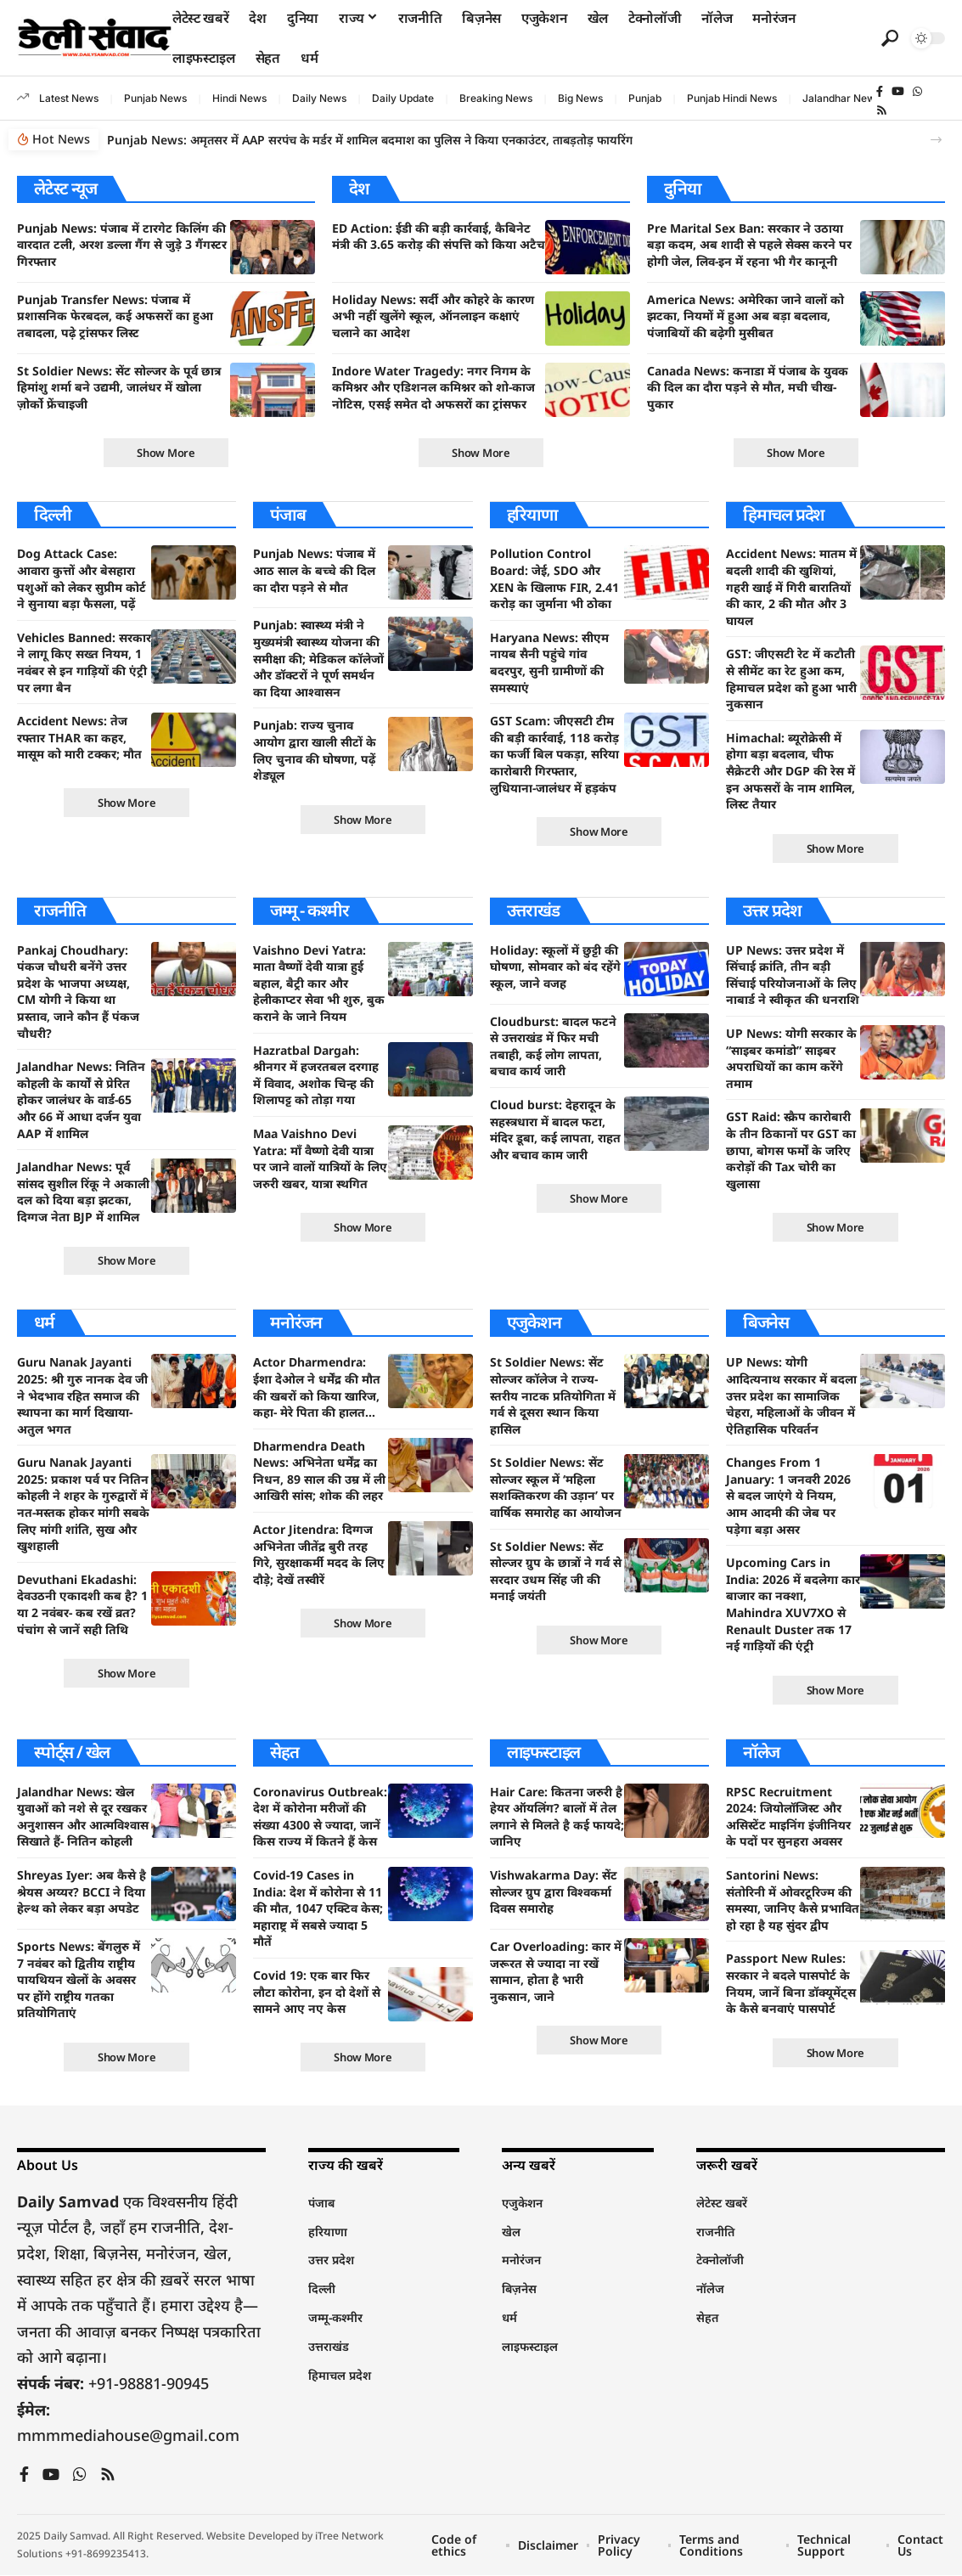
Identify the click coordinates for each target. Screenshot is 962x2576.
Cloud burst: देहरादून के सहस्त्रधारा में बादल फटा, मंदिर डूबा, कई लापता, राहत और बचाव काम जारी (555, 1129)
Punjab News (155, 98)
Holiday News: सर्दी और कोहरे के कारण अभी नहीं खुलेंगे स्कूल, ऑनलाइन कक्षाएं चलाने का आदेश (433, 316)
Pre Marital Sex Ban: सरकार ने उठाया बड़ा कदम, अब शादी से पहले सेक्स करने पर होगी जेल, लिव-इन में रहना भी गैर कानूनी (749, 244)
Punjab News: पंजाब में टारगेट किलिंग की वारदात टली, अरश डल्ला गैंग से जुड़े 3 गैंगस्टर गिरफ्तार (122, 244)
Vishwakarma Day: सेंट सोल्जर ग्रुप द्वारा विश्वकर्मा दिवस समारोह (553, 1892)
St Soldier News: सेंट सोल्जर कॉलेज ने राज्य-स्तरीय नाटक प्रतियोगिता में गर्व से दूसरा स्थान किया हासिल (553, 1396)
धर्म (44, 1322)
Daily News (319, 98)
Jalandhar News (841, 98)
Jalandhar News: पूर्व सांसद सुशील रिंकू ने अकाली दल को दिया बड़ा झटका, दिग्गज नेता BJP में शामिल (83, 1192)
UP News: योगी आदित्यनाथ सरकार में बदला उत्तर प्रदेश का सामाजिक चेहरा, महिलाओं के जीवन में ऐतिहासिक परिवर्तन (791, 1396)
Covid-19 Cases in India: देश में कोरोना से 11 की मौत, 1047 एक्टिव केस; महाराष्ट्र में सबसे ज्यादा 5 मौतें (318, 1909)
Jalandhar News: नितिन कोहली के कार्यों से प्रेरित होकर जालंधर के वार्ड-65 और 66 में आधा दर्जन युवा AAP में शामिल (81, 1100)
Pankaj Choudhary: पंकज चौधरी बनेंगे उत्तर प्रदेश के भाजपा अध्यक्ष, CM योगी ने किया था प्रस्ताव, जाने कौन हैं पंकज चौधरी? (78, 991)
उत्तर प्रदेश (772, 910)
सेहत (284, 1751)
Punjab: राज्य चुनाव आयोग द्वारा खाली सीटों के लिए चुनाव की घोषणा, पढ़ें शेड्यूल (314, 751)
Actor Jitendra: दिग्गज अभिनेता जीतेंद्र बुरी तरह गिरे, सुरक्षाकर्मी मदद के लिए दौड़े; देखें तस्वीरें (319, 1555)
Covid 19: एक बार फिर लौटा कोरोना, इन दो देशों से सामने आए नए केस (316, 1992)
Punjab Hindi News (732, 98)
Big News (580, 98)
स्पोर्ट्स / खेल (72, 1751)
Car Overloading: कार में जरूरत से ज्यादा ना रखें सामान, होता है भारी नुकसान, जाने (556, 1972)
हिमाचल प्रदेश (783, 514)
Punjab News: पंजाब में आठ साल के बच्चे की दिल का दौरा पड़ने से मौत (314, 570)
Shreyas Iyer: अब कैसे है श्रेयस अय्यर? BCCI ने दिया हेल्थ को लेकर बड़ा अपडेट (81, 1892)
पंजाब (287, 514)
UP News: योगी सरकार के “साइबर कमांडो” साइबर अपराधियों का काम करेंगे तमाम (791, 1058)
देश (359, 188)
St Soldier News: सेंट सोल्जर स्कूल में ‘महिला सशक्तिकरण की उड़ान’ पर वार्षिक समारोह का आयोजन (556, 1488)
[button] (889, 38)
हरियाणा (532, 514)
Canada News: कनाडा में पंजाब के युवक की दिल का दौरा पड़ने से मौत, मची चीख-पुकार (747, 387)
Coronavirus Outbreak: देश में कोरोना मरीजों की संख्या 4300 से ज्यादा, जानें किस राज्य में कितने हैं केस (320, 1817)
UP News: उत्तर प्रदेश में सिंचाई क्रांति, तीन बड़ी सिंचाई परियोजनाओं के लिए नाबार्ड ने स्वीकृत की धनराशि (792, 975)
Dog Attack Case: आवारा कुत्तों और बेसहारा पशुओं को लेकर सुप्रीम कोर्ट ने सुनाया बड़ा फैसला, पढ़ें (81, 579)
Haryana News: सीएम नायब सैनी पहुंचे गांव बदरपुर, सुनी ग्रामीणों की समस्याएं (549, 662)
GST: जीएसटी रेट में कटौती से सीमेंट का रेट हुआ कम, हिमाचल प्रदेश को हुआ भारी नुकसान (791, 679)
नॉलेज (761, 1751)
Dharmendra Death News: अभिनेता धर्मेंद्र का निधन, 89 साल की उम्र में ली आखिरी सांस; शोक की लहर (319, 1471)
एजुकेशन (534, 1322)
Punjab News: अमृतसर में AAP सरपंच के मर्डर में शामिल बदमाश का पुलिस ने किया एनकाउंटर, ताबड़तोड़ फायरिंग (370, 140)
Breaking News (495, 98)
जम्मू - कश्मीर (309, 910)
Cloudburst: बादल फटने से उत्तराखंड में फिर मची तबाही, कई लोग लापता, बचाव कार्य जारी (553, 1046)
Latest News (68, 98)
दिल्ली (52, 514)
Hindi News (239, 98)
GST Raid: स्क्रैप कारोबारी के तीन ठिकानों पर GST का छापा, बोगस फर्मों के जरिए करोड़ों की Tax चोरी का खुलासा (791, 1150)
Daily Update (403, 98)
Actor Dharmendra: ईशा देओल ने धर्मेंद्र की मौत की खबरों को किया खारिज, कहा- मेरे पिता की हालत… (316, 1388)
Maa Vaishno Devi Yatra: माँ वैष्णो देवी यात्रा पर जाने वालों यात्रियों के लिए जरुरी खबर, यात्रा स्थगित (320, 1158)
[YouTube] (898, 91)
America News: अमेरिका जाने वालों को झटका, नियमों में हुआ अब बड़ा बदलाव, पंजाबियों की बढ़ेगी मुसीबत (745, 316)
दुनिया (682, 188)
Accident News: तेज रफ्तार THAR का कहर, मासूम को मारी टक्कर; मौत (79, 737)
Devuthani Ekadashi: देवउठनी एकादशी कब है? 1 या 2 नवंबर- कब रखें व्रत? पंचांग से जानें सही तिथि (82, 1604)
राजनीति (60, 910)
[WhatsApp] (917, 91)
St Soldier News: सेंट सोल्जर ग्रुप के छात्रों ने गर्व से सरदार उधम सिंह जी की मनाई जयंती (556, 1571)
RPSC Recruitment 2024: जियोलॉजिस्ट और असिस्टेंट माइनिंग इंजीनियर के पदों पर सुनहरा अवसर (788, 1817)
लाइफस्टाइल (544, 1751)
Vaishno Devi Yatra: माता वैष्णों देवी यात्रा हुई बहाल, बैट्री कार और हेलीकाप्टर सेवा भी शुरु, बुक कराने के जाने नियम (319, 983)
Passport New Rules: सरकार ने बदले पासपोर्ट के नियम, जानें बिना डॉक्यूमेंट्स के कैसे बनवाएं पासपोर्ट (791, 1984)
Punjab (644, 98)
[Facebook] (879, 91)
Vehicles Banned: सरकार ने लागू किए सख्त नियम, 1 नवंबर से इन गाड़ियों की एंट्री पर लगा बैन (84, 662)
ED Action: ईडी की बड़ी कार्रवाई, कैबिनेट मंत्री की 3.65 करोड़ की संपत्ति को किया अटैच (438, 236)
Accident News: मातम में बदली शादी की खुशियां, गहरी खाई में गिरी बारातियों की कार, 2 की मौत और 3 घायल (791, 587)
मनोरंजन (296, 1322)
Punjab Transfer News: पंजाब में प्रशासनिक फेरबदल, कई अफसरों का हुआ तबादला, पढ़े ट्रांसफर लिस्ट (115, 316)
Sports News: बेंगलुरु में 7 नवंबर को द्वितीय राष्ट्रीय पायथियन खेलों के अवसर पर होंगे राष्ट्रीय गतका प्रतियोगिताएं (78, 1980)
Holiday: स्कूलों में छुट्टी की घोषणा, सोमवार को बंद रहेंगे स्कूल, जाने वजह (555, 966)
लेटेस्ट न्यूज (65, 188)
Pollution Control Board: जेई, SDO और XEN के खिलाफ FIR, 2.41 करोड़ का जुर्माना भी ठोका (554, 579)
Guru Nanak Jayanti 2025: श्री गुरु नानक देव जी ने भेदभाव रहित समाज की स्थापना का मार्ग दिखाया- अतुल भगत (82, 1396)
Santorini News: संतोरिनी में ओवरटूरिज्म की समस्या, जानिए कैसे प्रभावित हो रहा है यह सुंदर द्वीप (792, 1901)
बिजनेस (766, 1322)
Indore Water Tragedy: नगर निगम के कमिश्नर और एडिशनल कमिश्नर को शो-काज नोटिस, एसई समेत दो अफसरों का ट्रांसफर (433, 387)
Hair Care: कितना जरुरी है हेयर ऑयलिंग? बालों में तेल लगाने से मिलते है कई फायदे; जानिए (557, 1817)
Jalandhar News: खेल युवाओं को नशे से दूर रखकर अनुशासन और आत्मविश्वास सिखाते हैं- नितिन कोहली (83, 1817)
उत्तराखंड (533, 910)
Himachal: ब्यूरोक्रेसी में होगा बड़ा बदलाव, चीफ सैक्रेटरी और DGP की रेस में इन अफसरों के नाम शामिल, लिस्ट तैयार (790, 771)
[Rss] (882, 110)
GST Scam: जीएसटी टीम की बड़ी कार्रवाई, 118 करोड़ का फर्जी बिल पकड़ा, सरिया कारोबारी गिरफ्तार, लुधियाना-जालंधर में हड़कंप (554, 754)
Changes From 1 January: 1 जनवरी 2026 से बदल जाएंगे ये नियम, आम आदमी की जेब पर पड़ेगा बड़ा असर (788, 1496)
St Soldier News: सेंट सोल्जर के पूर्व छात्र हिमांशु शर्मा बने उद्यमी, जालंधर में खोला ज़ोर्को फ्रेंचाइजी (119, 387)
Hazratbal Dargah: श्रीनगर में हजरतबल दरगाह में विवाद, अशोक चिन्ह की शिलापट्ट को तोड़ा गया (316, 1075)
